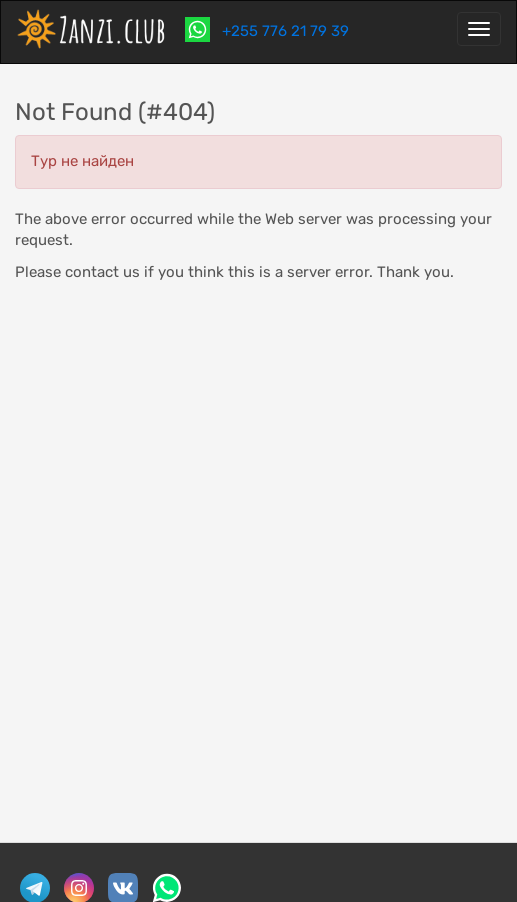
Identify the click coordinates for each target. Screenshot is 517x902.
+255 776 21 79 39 (283, 31)
